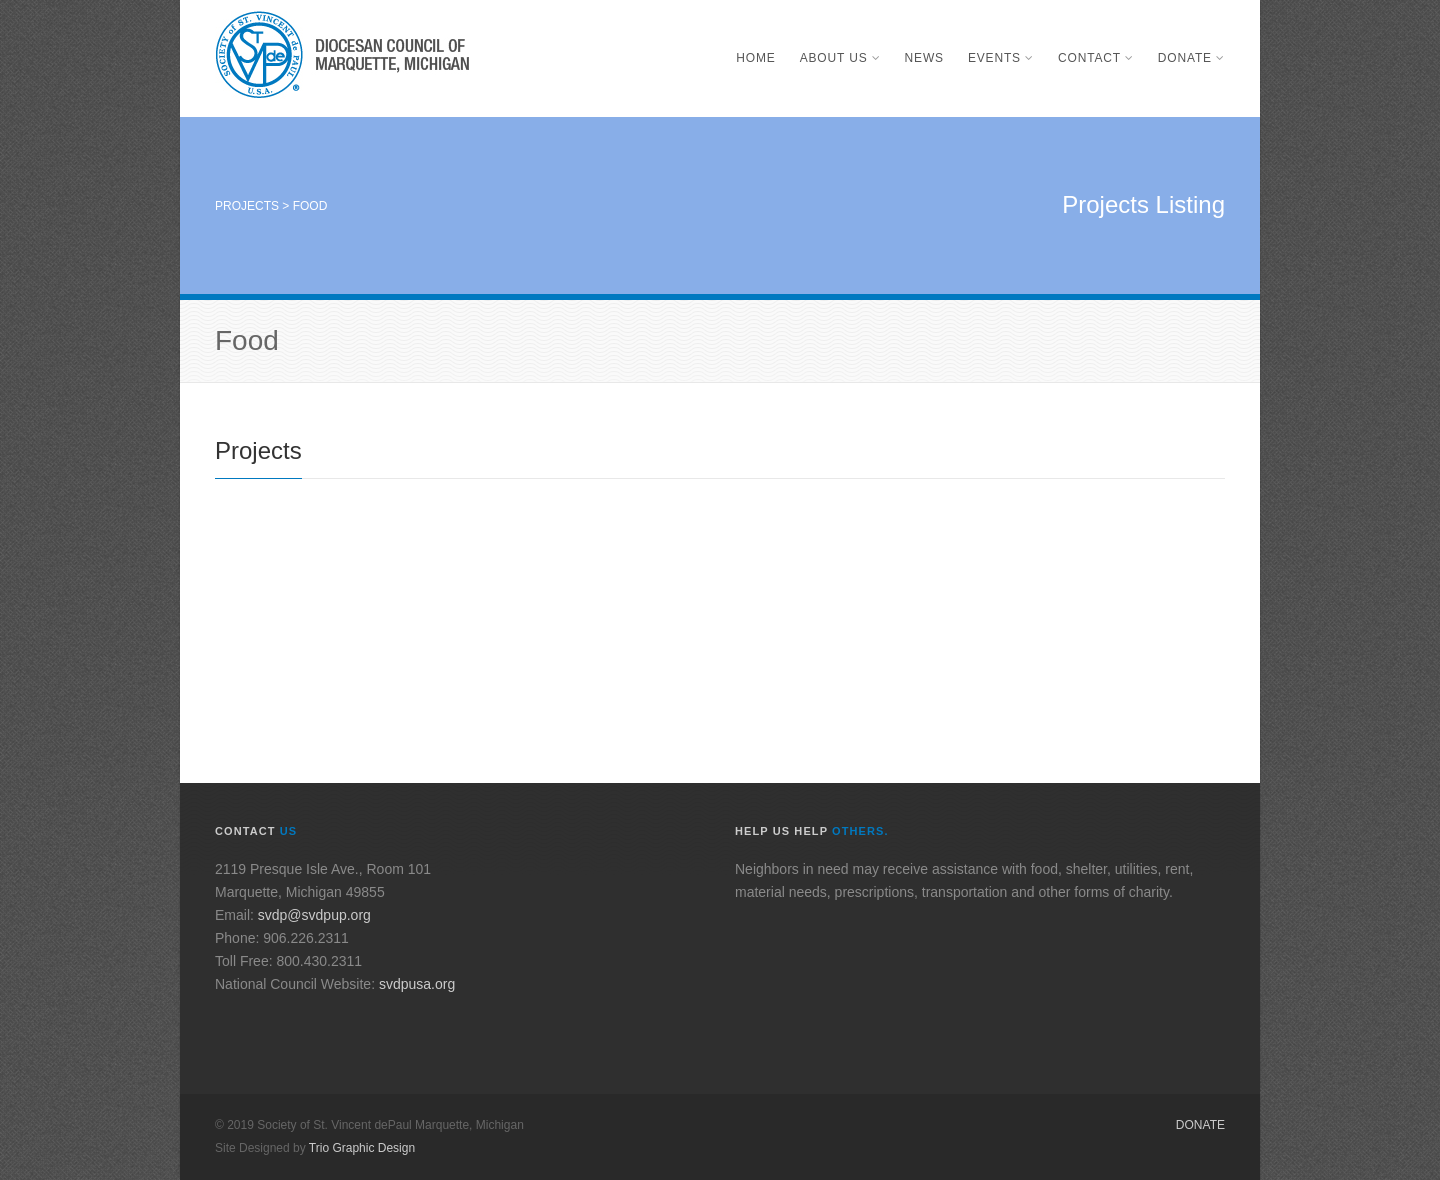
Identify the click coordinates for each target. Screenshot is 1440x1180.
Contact (1096, 58)
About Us (840, 58)
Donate (1191, 58)
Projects (247, 206)
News (924, 58)
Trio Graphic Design (362, 1148)
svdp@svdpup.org (314, 915)
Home (755, 58)
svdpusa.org (417, 984)
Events (1001, 58)
